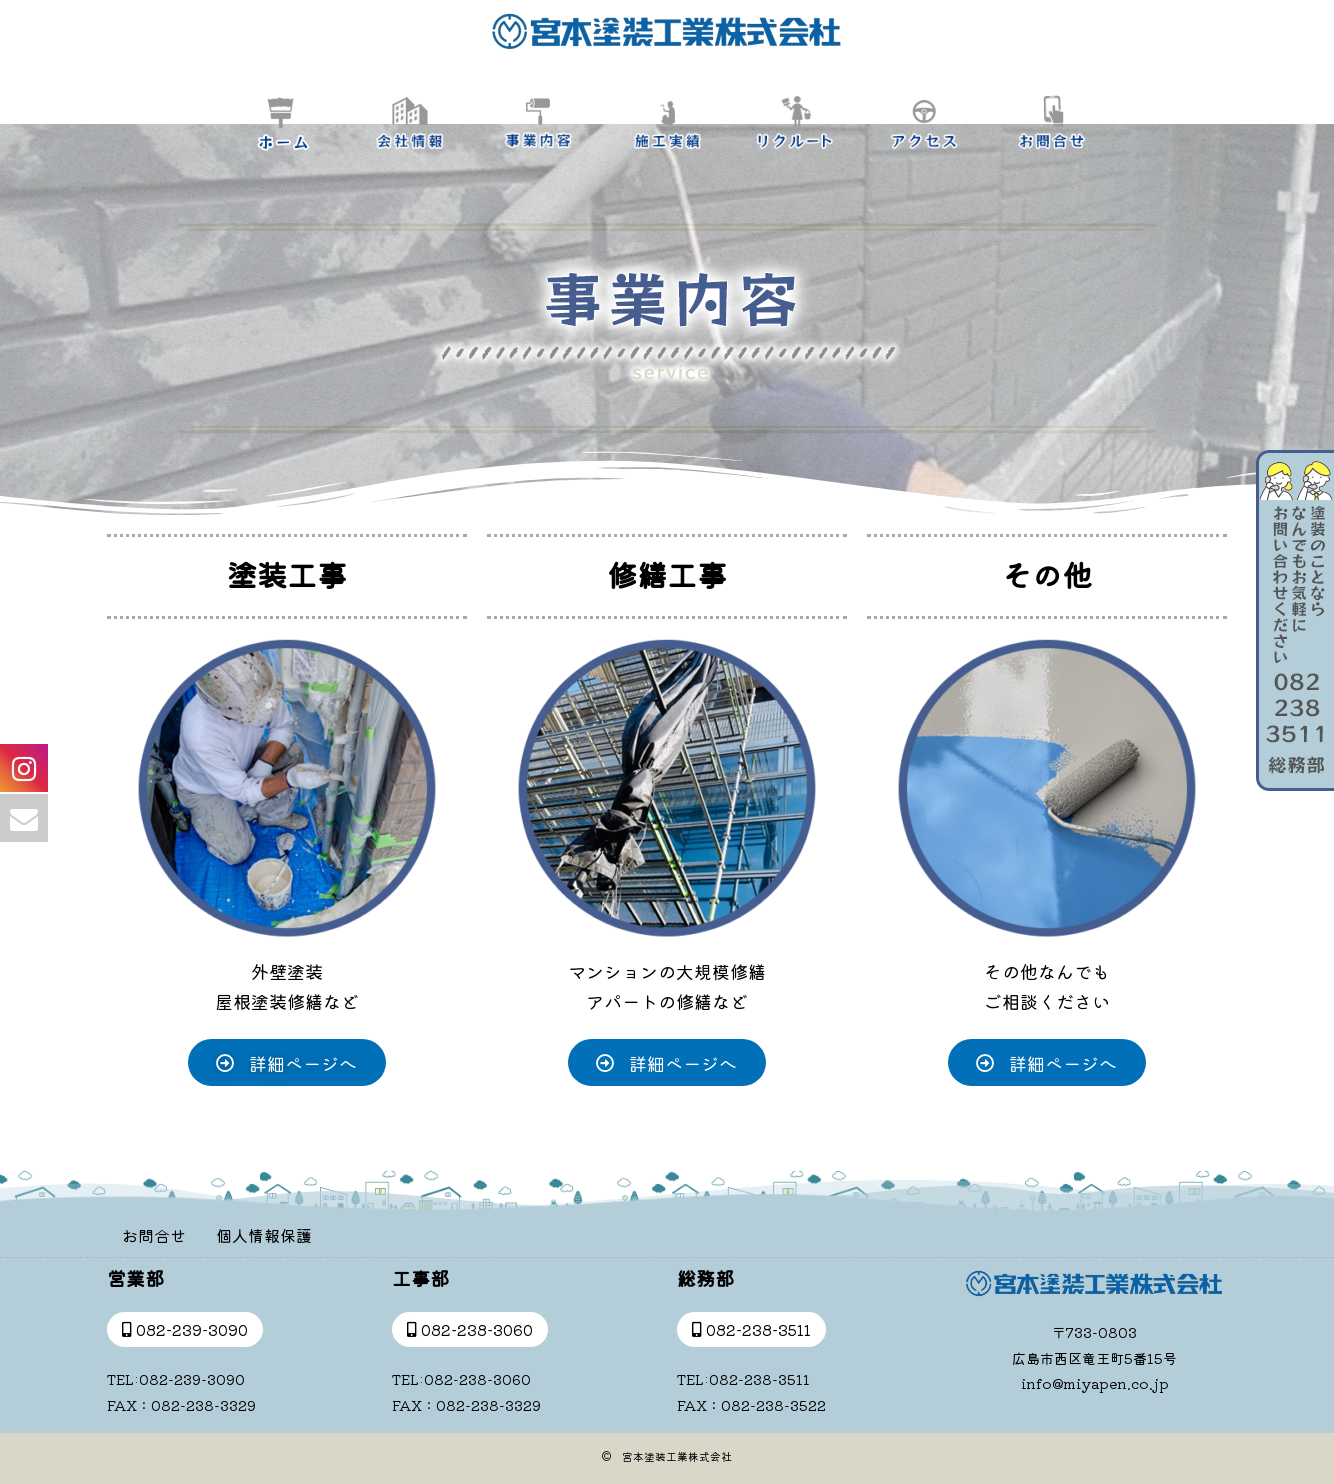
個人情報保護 (264, 1235)
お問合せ (154, 1235)
